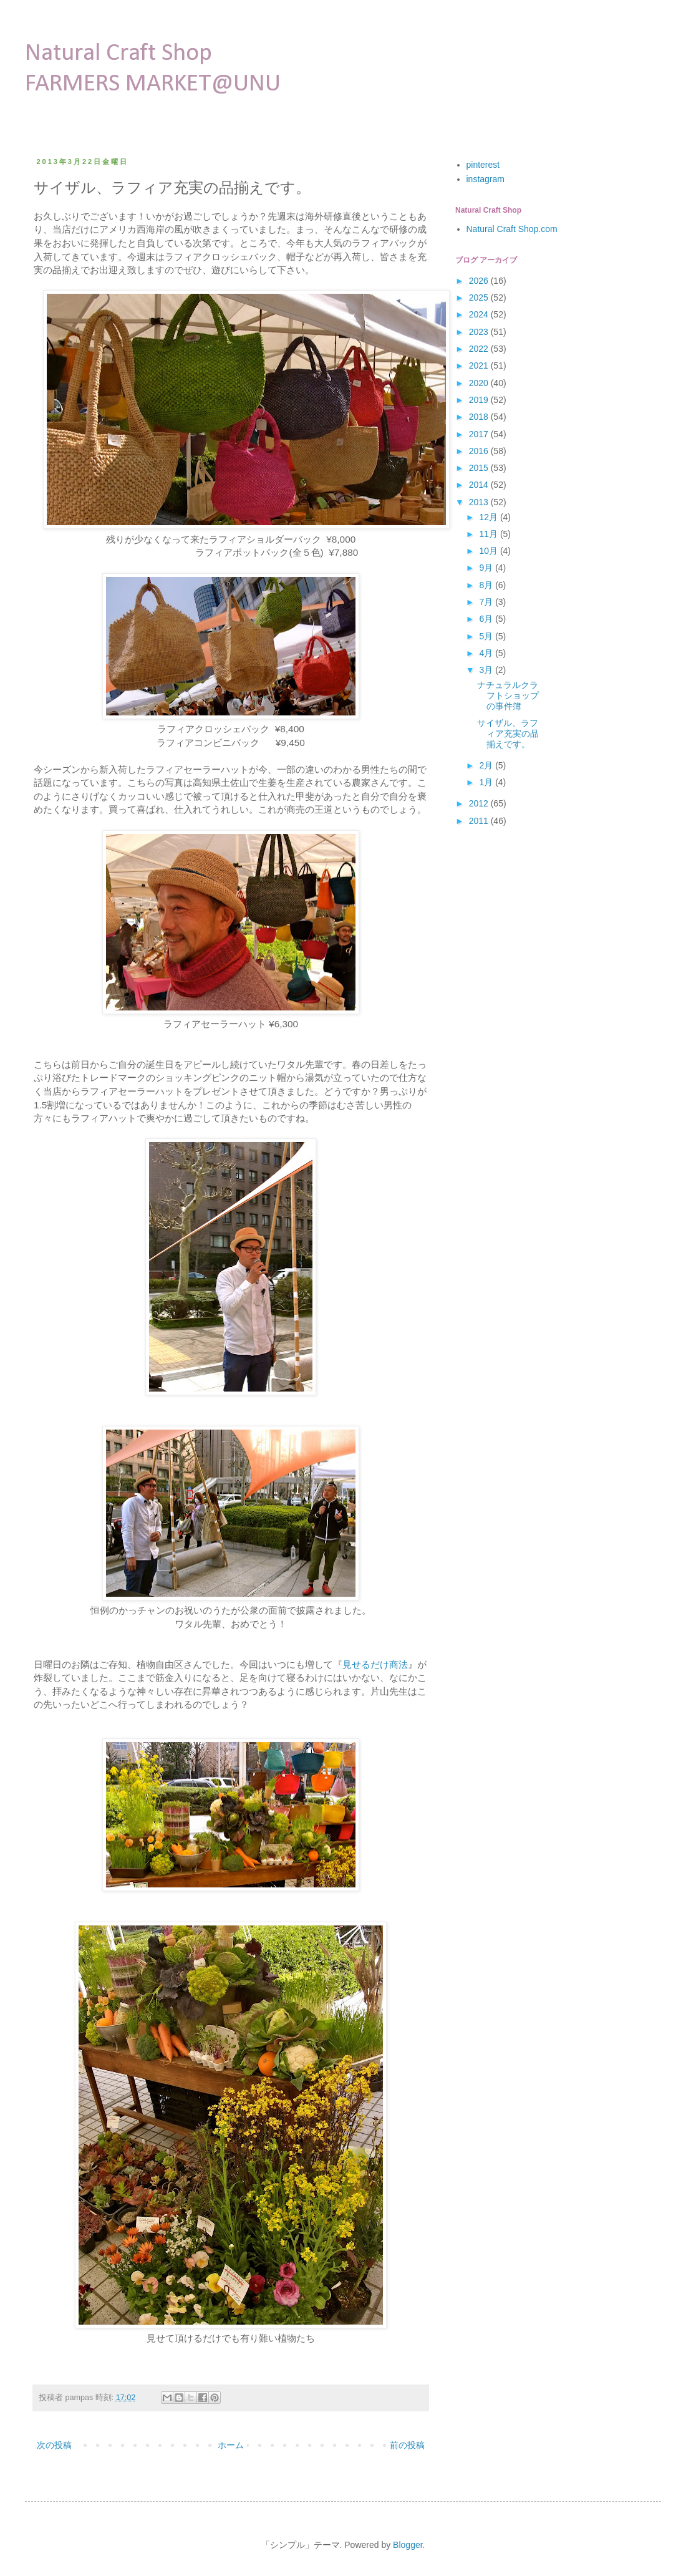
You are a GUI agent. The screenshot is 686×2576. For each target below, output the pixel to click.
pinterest (483, 165)
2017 (480, 434)
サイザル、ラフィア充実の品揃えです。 (508, 733)
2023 (480, 332)
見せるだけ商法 (375, 1664)
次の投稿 (54, 2445)
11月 (489, 534)
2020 (480, 383)
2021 (480, 365)
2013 (480, 502)
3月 (487, 670)
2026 (480, 281)
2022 (480, 349)
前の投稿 (407, 2445)
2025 (480, 298)
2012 (480, 803)
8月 (487, 585)
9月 (487, 568)
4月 (487, 653)
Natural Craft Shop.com (512, 229)
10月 (489, 551)
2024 (480, 314)
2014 (480, 485)
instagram (485, 179)
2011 (480, 821)
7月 (487, 602)
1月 (487, 782)
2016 (480, 451)
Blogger (407, 2545)
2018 (480, 417)
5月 (487, 636)
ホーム (231, 2445)
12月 (489, 517)
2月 (487, 765)
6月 (487, 619)
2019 (480, 400)
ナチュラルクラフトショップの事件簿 (508, 695)
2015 (480, 468)
